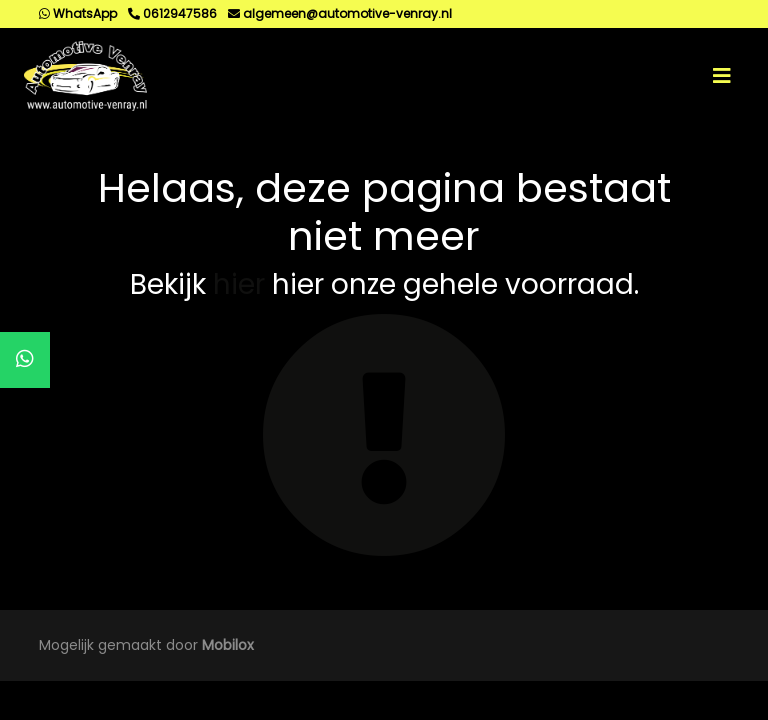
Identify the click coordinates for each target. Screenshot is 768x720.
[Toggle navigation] (722, 76)
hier (239, 284)
